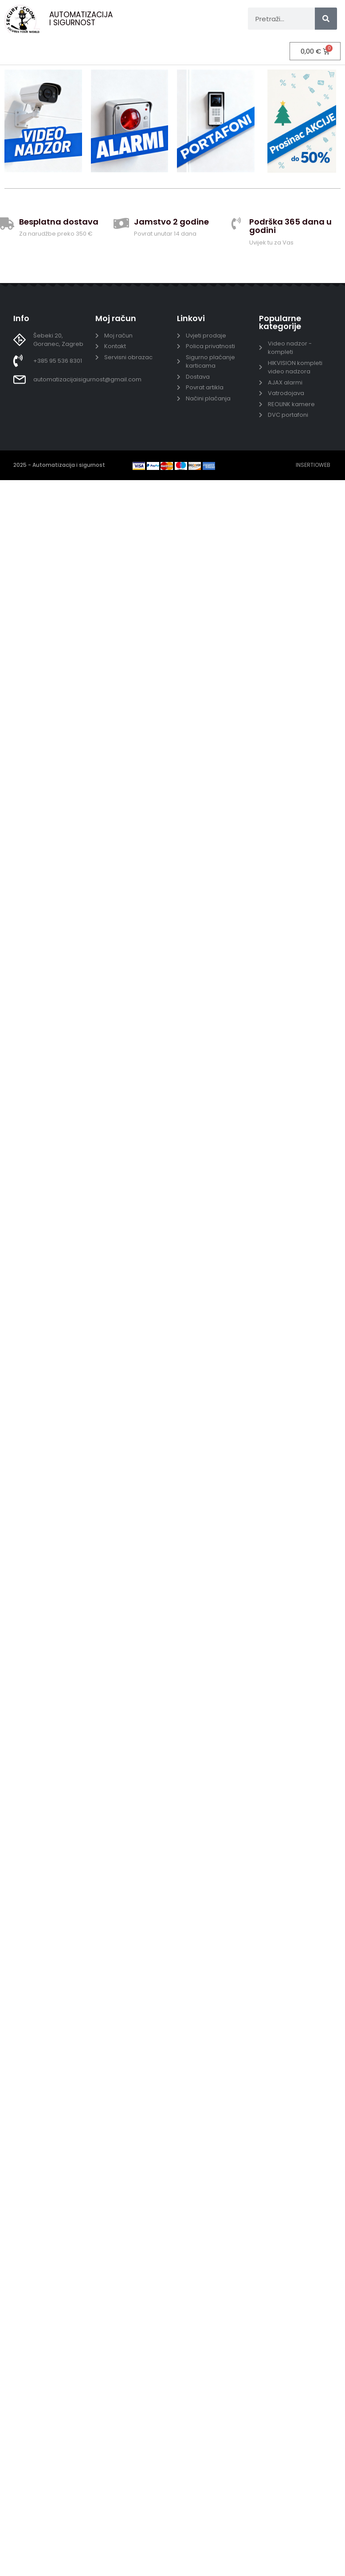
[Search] (326, 19)
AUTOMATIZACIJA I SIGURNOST (81, 18)
